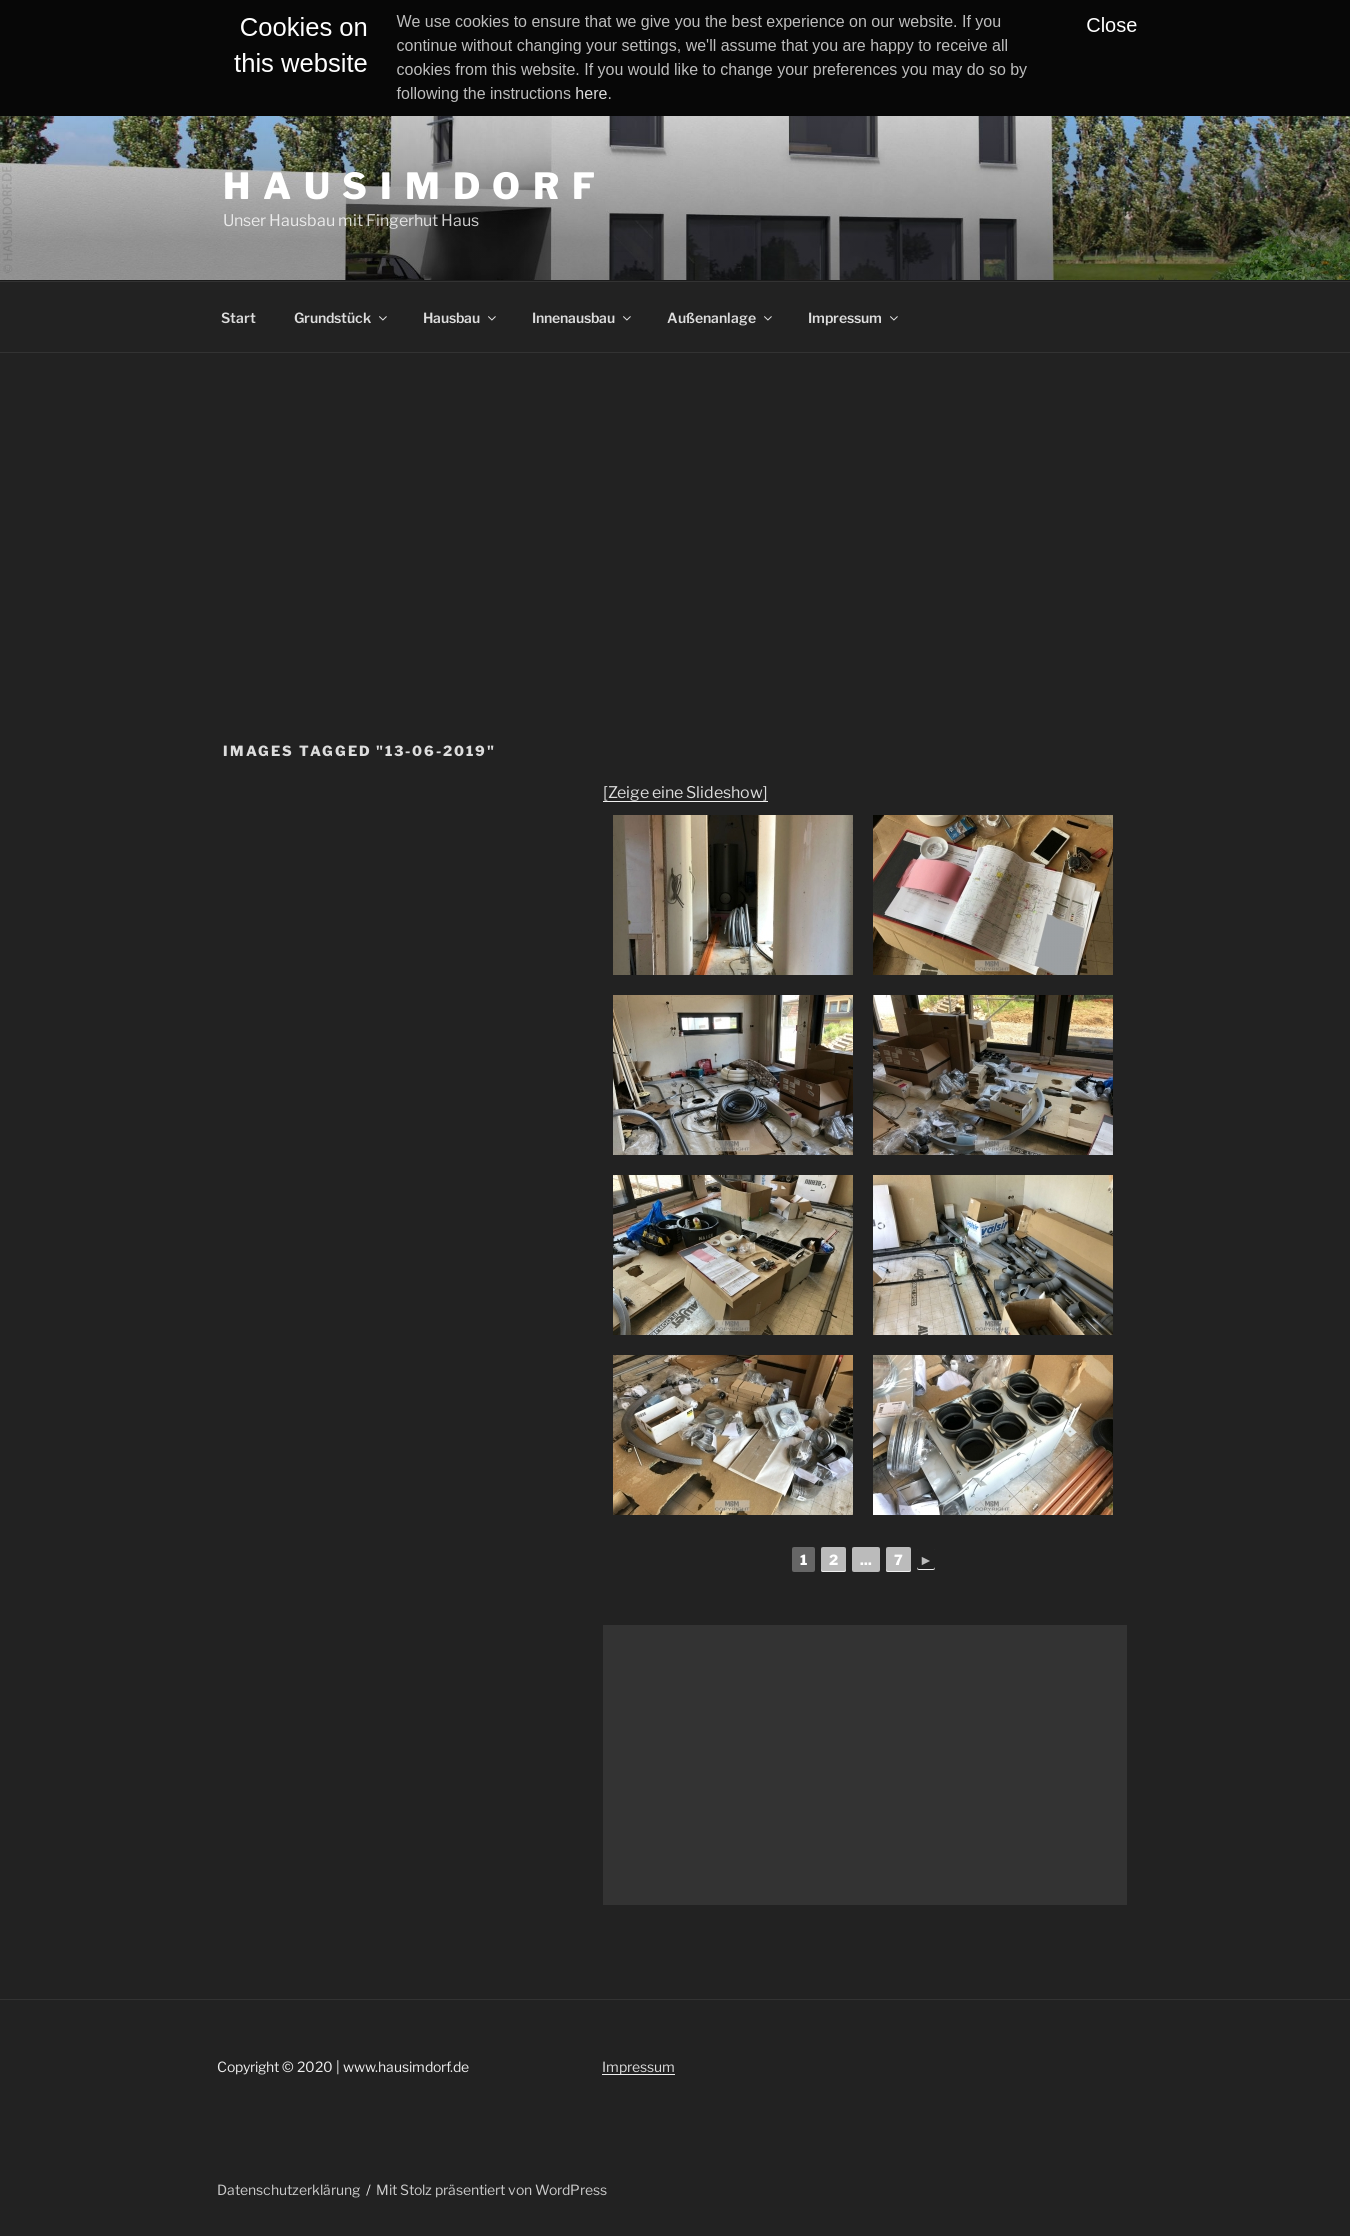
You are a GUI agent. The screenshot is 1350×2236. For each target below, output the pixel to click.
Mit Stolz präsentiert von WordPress (491, 2189)
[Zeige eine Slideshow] (685, 792)
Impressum (854, 317)
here (591, 93)
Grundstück (342, 317)
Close (1111, 25)
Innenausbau (583, 317)
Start (238, 317)
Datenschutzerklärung (288, 2189)
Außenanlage (721, 317)
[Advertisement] (675, 503)
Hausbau (461, 317)
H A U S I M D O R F (410, 186)
